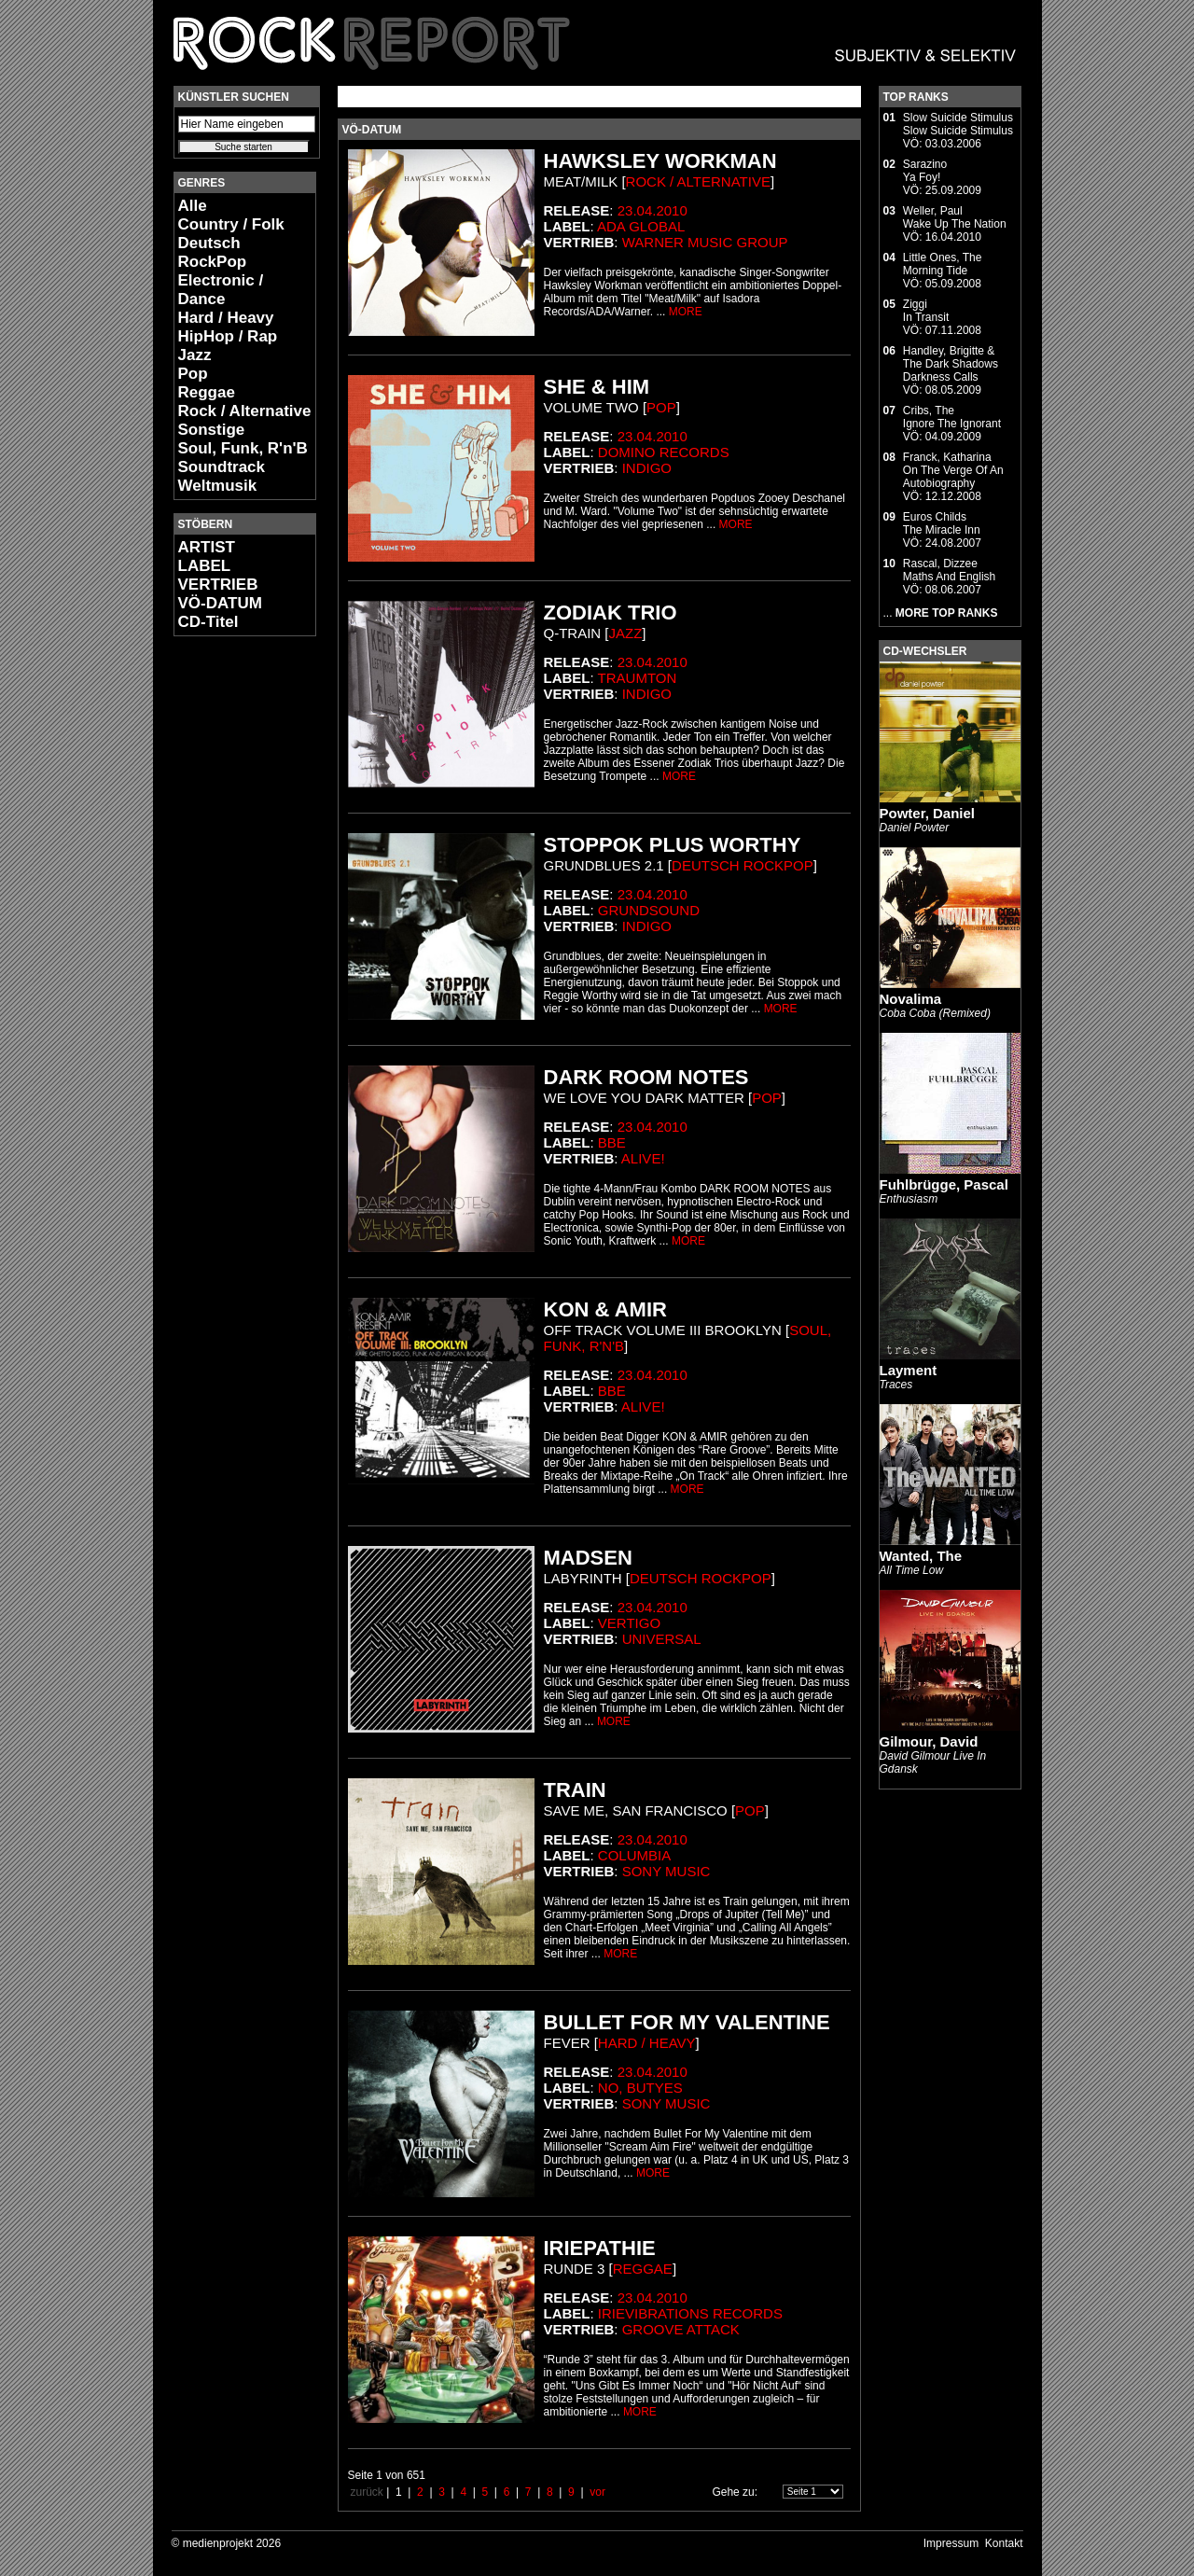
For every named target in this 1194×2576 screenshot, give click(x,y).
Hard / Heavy (226, 318)
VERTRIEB (218, 584)
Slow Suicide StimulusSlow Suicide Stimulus (958, 124)
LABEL (204, 566)
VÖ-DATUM (220, 603)
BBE (612, 1142)
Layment (908, 1370)
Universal (661, 1639)
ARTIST (206, 547)
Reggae (206, 392)
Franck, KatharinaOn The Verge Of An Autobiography (953, 470)
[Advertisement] (229, 929)
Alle (192, 206)
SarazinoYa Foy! (925, 171)
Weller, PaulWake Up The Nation (955, 217)
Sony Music (666, 1871)
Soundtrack (222, 467)
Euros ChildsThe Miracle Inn (941, 523)
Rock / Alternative (245, 411)
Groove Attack (681, 2329)
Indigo (647, 468)
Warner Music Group (705, 242)
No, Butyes (640, 2088)
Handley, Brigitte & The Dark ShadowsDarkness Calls (950, 363)
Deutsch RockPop (212, 252)
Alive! (643, 1158)
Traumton (637, 678)
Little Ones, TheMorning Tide (942, 264)
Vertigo (629, 1623)
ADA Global (641, 226)
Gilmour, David (929, 1741)
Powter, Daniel (928, 813)
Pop (193, 374)
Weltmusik (217, 485)
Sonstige (211, 430)
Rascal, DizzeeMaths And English (949, 570)
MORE (685, 311)
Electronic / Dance (221, 290)
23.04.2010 (652, 210)
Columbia (634, 1855)
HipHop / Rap (228, 336)
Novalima (911, 999)
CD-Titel (208, 622)
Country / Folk (231, 224)
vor (597, 2492)
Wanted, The (921, 1556)
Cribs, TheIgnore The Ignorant (952, 417)
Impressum (951, 2543)
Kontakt (1004, 2543)
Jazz (195, 355)
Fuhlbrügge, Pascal (944, 1184)
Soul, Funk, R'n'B (243, 448)
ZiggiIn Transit (926, 311)
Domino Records (663, 452)
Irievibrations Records (690, 2313)
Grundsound (649, 910)
